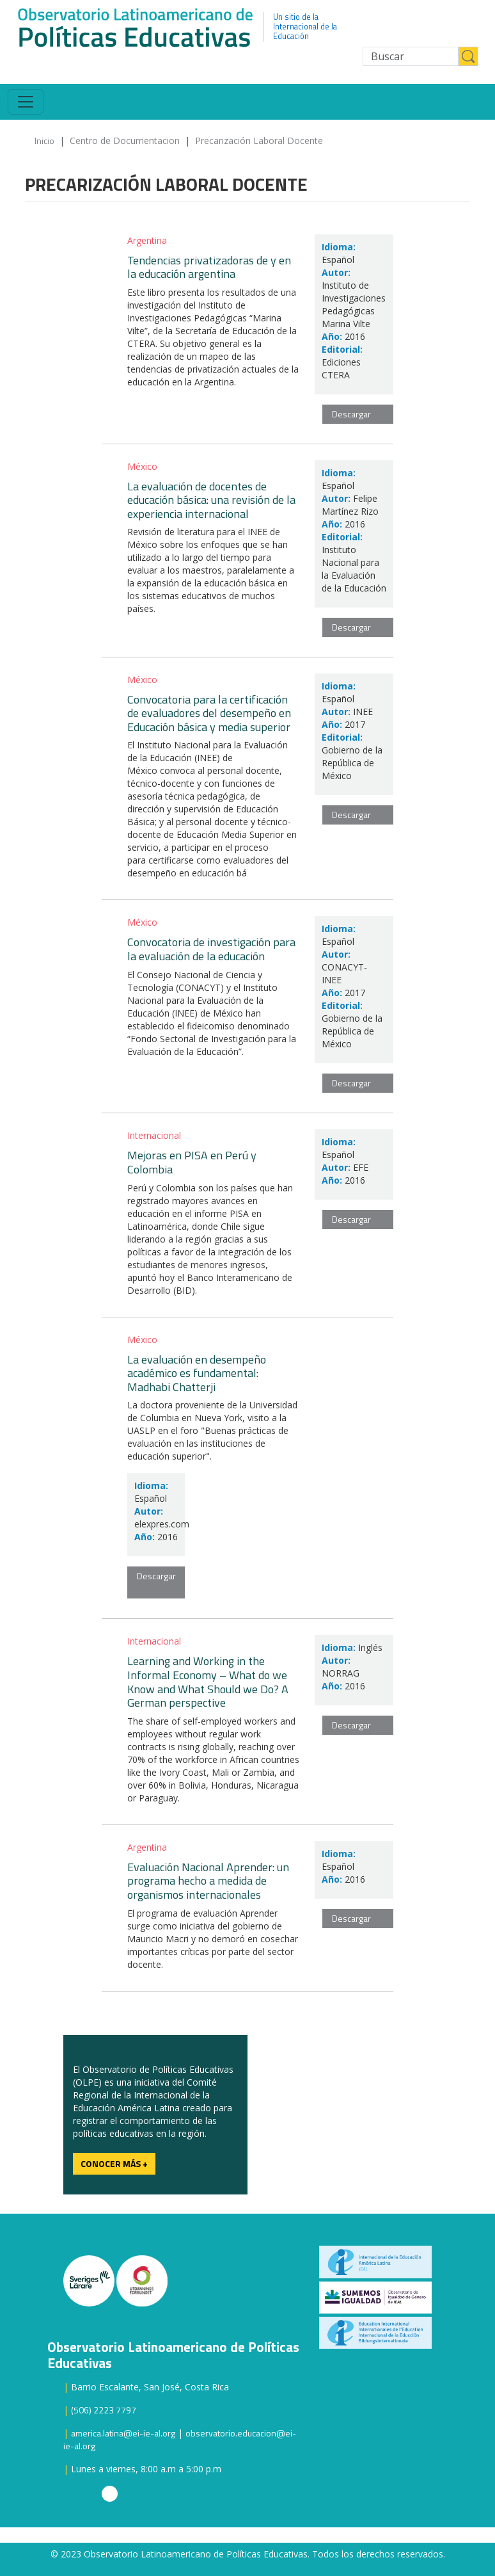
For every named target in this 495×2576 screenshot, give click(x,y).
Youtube (71, 2494)
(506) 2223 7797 (103, 2410)
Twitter (90, 2494)
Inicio (44, 140)
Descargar (351, 414)
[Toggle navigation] (25, 102)
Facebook (129, 2494)
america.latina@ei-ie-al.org (123, 2433)
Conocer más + (114, 2163)
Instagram (110, 2494)
